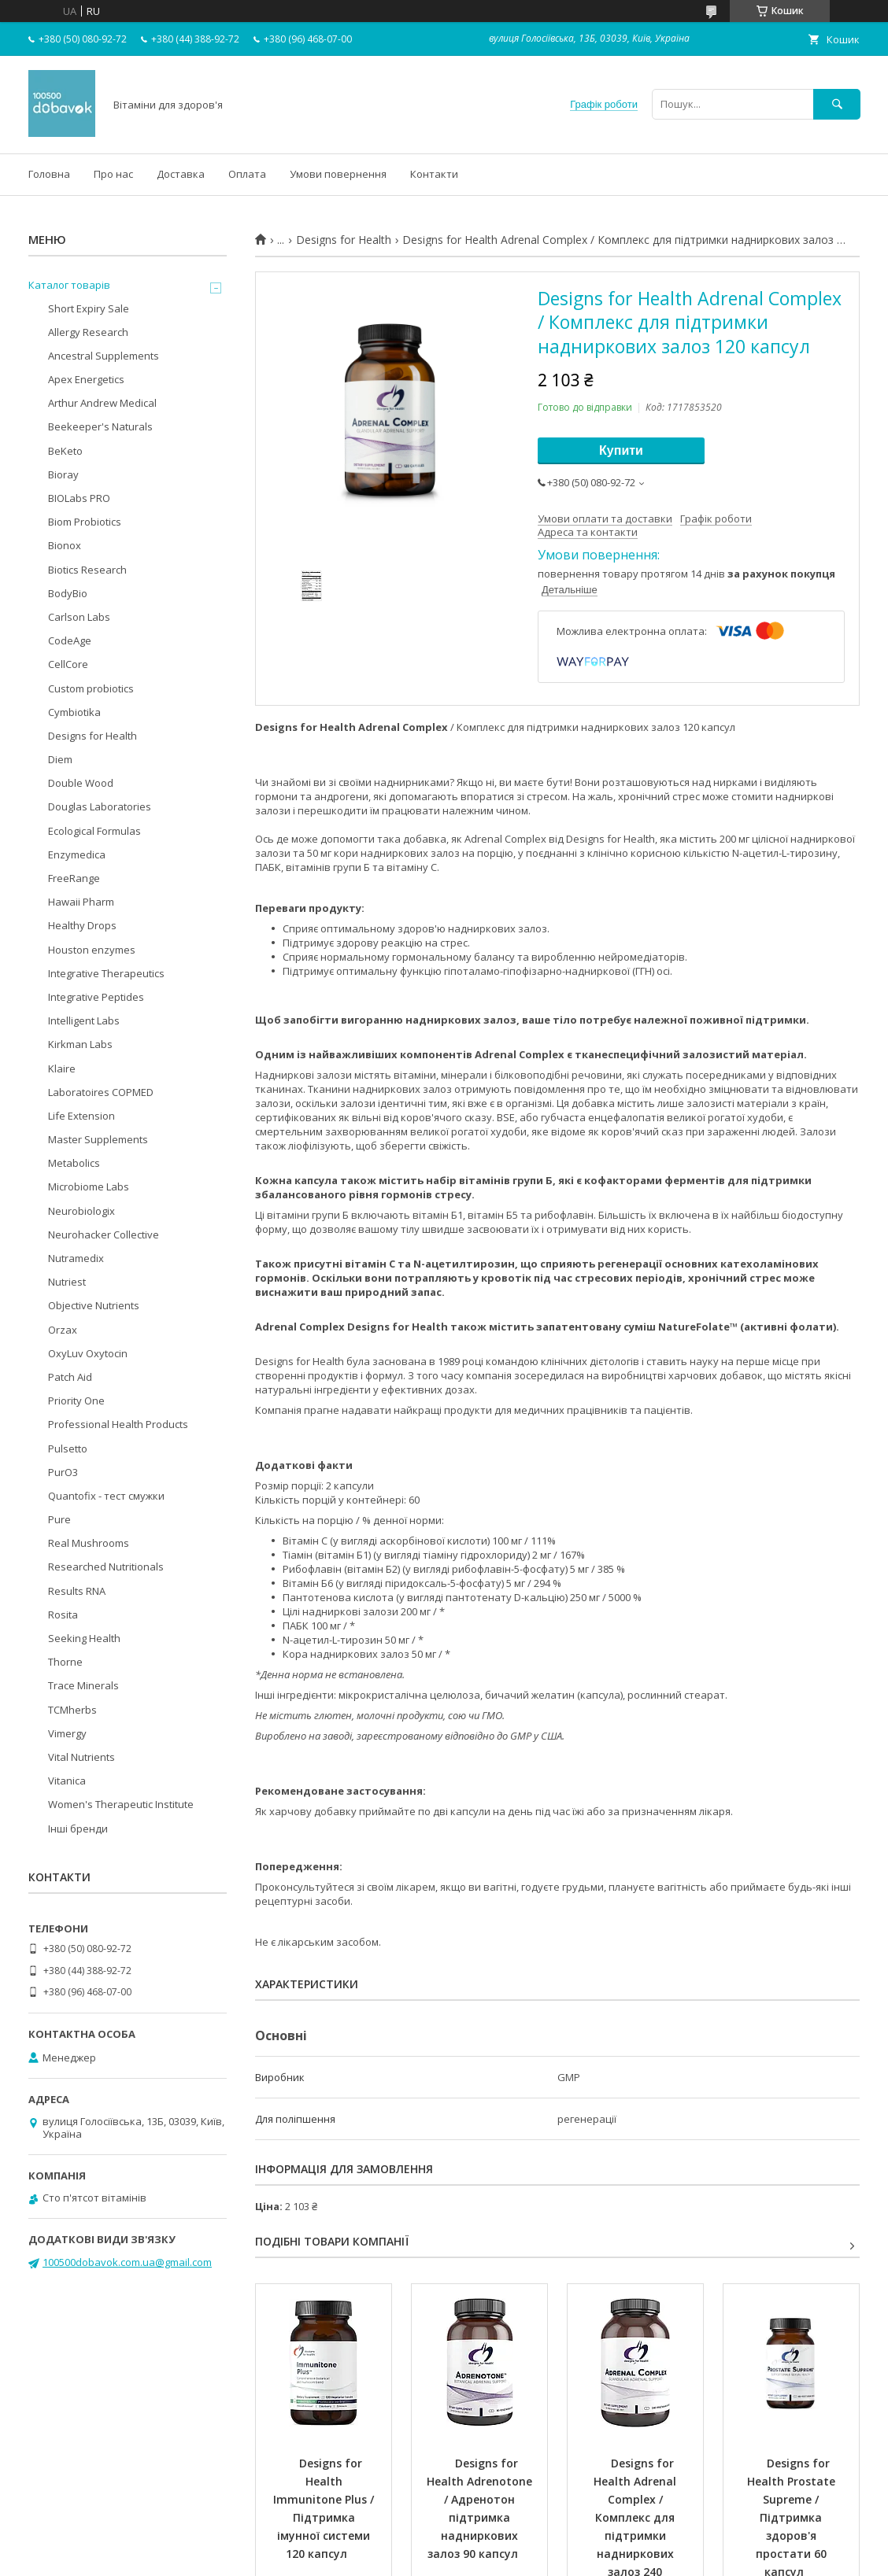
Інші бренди (78, 1828)
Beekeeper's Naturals (100, 426)
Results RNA (76, 1591)
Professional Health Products (118, 1424)
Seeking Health (84, 1638)
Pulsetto (67, 1448)
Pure (59, 1519)
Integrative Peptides (96, 997)
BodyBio (67, 593)
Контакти (434, 174)
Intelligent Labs (84, 1020)
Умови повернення (338, 174)
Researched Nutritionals (106, 1566)
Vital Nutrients (81, 1757)
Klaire (62, 1068)
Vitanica (67, 1780)
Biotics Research (87, 570)
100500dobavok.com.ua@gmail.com (127, 2262)
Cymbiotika (74, 712)
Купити (621, 450)
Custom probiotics (91, 688)
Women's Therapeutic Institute (121, 1804)
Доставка (181, 174)
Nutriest (67, 1282)
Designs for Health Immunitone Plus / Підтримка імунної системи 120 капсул (325, 2508)
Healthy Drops (82, 925)
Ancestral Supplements (103, 356)
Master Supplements (98, 1139)
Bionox (64, 545)
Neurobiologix (81, 1211)
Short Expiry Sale (88, 308)
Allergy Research (88, 332)
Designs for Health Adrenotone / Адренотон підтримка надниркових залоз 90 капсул (481, 2508)
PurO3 (63, 1472)
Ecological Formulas (94, 831)
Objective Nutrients (93, 1305)
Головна (49, 174)
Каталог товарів (69, 285)
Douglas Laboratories (99, 806)
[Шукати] (836, 104)
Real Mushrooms (88, 1543)
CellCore (68, 664)
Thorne (65, 1662)
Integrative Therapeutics (106, 973)
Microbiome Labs (88, 1186)
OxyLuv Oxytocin (88, 1353)
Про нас (113, 174)
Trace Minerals (83, 1685)
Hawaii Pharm (81, 902)
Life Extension (81, 1116)
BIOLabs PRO (79, 498)
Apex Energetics (86, 379)
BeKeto (65, 451)
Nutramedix (76, 1258)
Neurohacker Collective (103, 1234)
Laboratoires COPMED (101, 1092)
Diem (60, 759)
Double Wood (80, 783)
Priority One (76, 1400)
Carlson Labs (79, 617)
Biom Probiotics (84, 522)
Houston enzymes (91, 950)
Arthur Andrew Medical (102, 403)
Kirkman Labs (80, 1044)
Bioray (63, 474)
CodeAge (69, 640)
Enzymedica (76, 854)
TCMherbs (72, 1710)
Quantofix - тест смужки (106, 1496)
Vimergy (67, 1733)
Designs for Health (343, 240)
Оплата (247, 174)
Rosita (63, 1614)
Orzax (62, 1330)
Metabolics (74, 1163)
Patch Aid (70, 1377)
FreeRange (74, 878)
